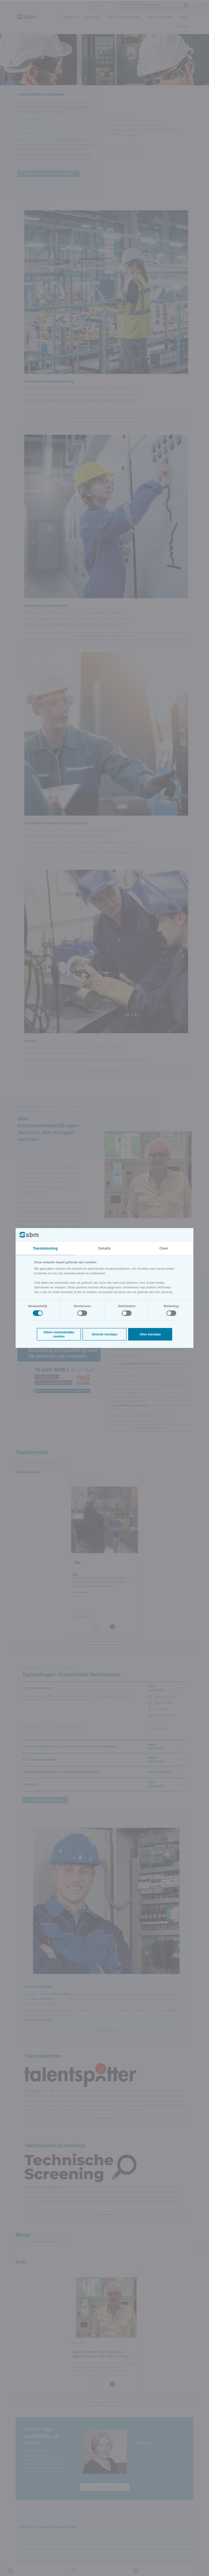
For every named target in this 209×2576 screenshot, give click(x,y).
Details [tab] (104, 1248)
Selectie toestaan (104, 1334)
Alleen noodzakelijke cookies (58, 1334)
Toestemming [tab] (45, 1248)
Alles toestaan (150, 1334)
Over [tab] (163, 1248)
